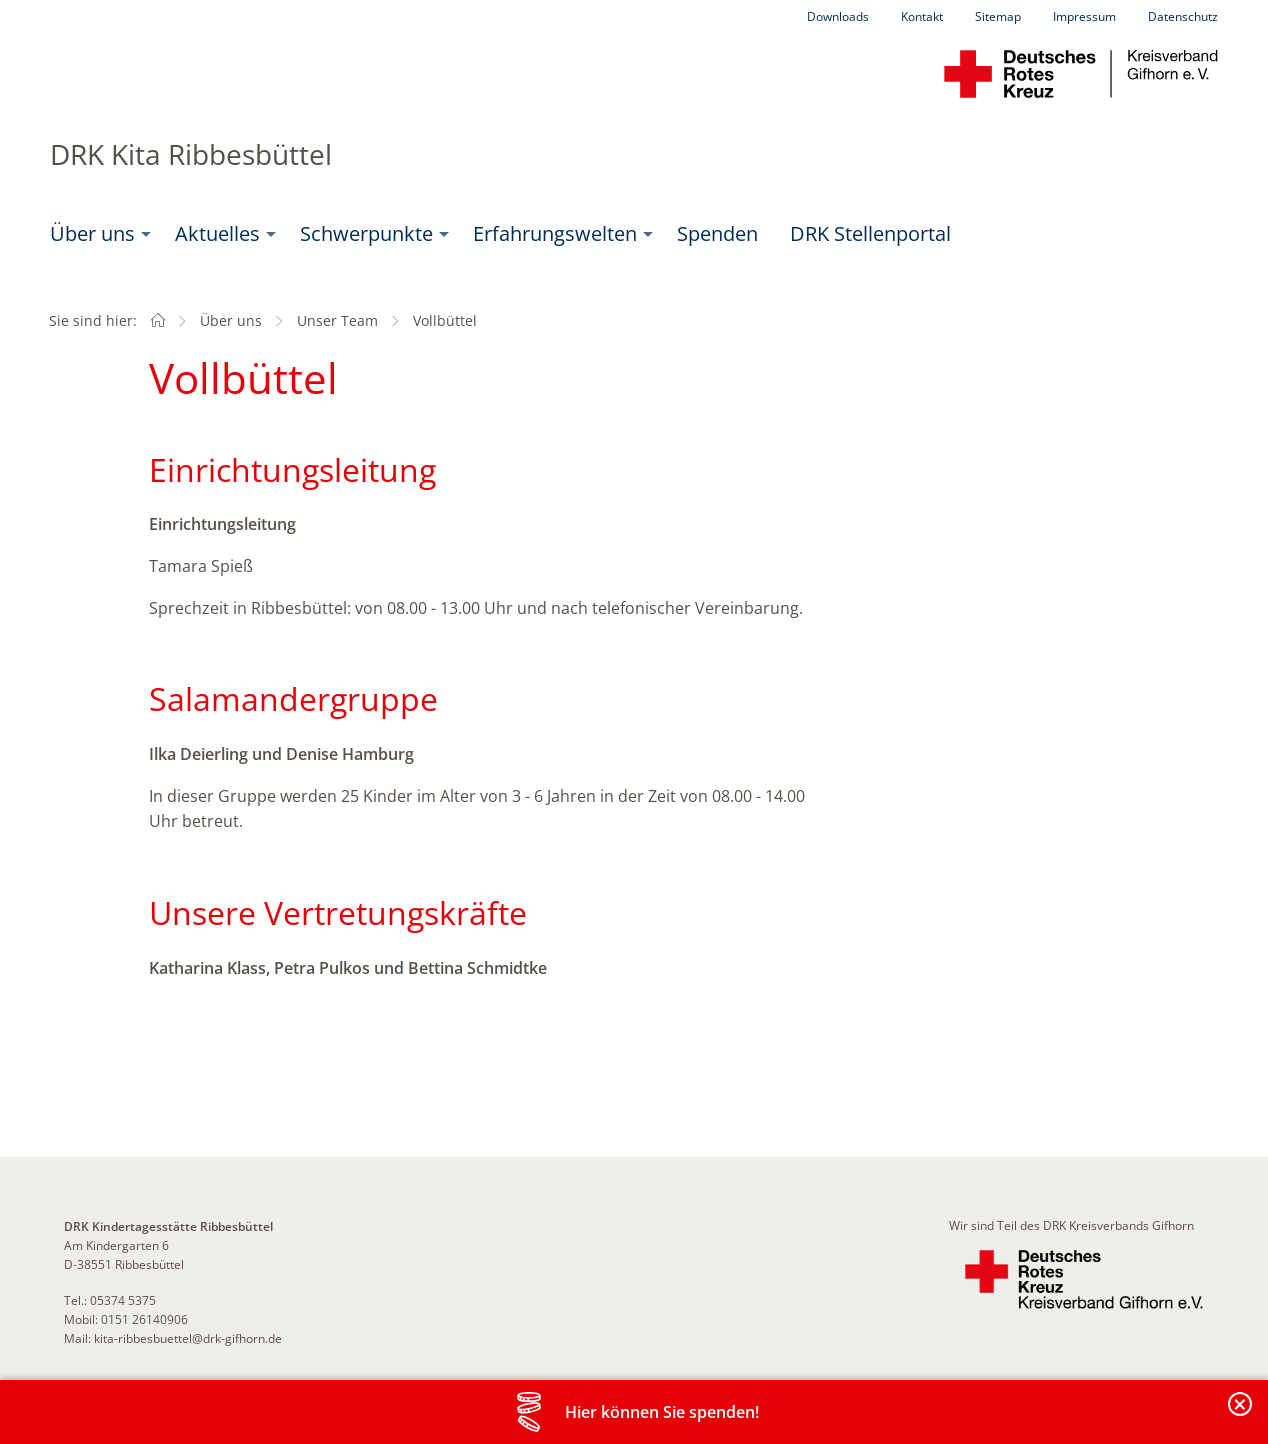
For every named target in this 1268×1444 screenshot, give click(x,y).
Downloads (838, 16)
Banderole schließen (1241, 1415)
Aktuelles (217, 233)
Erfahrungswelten (555, 233)
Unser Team (337, 320)
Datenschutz (1183, 16)
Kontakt (922, 16)
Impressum (1084, 16)
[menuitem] (96, 234)
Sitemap (998, 16)
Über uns (92, 233)
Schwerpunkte (366, 233)
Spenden (717, 233)
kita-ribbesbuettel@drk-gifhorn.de (188, 1338)
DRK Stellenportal (870, 233)
